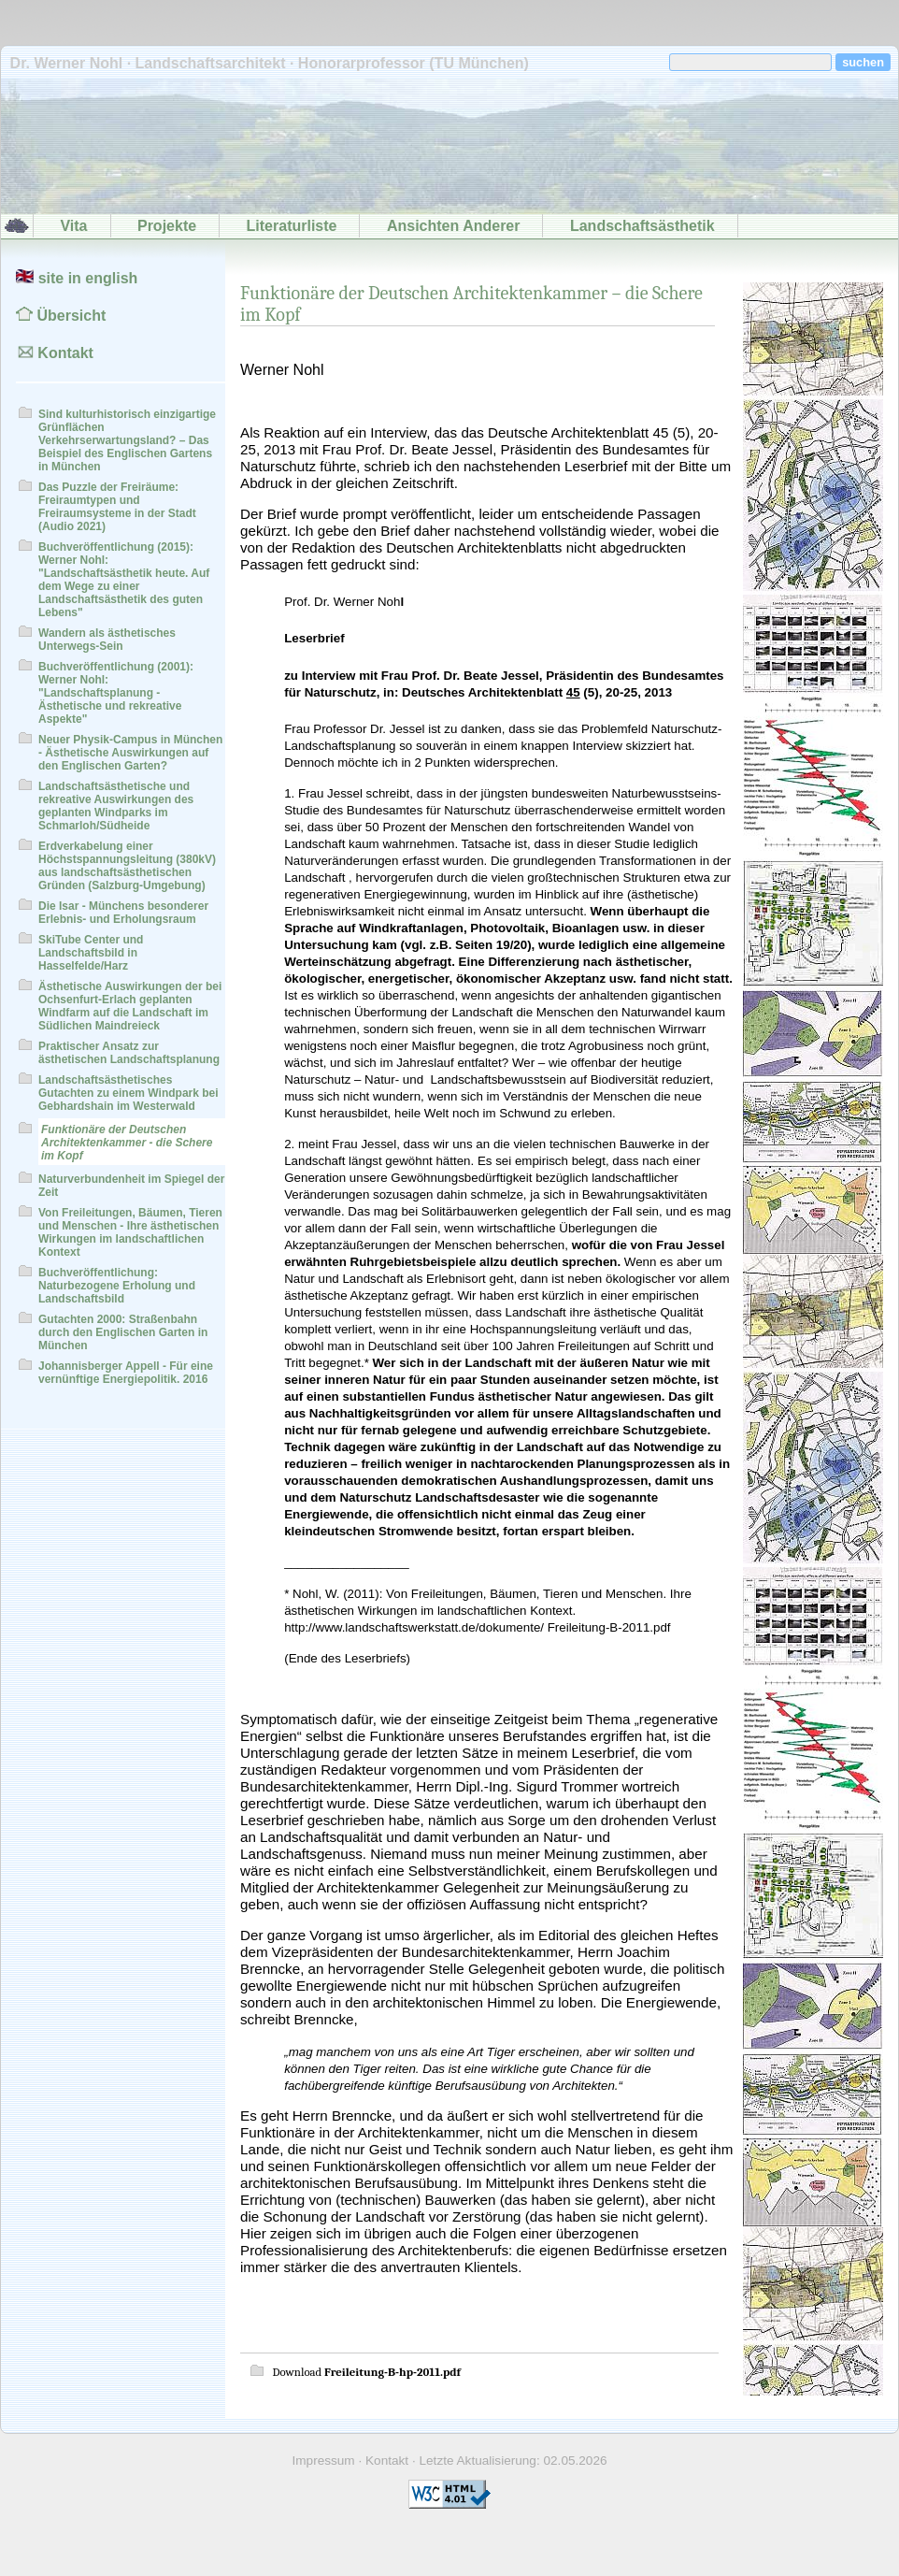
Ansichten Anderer (454, 226)
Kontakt (54, 353)
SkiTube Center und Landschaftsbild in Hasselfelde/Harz (90, 952)
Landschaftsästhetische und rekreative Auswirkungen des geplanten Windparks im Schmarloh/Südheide (115, 806)
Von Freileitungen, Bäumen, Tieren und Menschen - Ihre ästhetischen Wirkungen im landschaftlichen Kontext (130, 1232)
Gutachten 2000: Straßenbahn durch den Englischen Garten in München (122, 1332)
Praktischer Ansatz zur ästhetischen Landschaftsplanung (129, 1053)
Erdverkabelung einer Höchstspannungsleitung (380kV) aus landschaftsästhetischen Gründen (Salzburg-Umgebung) (127, 866)
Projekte (166, 226)
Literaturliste (292, 226)
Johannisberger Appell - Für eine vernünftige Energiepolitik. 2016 (125, 1373)
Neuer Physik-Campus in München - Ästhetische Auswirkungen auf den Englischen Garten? (130, 752)
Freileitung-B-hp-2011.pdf (392, 2372)
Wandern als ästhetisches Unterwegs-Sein (107, 639)
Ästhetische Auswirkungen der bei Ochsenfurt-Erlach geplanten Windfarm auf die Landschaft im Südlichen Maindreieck (129, 1006)
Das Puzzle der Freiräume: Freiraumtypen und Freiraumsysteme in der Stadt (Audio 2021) (117, 507)
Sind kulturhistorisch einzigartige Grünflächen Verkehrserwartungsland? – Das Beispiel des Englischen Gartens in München (127, 440)
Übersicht (61, 316)
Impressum (323, 2461)
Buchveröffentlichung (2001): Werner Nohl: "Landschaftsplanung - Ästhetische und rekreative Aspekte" (115, 693)
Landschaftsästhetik (642, 226)
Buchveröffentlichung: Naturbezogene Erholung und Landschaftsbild (116, 1285)
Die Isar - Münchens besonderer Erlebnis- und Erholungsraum (123, 912)
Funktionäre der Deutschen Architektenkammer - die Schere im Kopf (126, 1142)
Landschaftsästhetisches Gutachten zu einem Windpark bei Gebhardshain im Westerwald (128, 1093)
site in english (76, 278)
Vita (73, 226)
